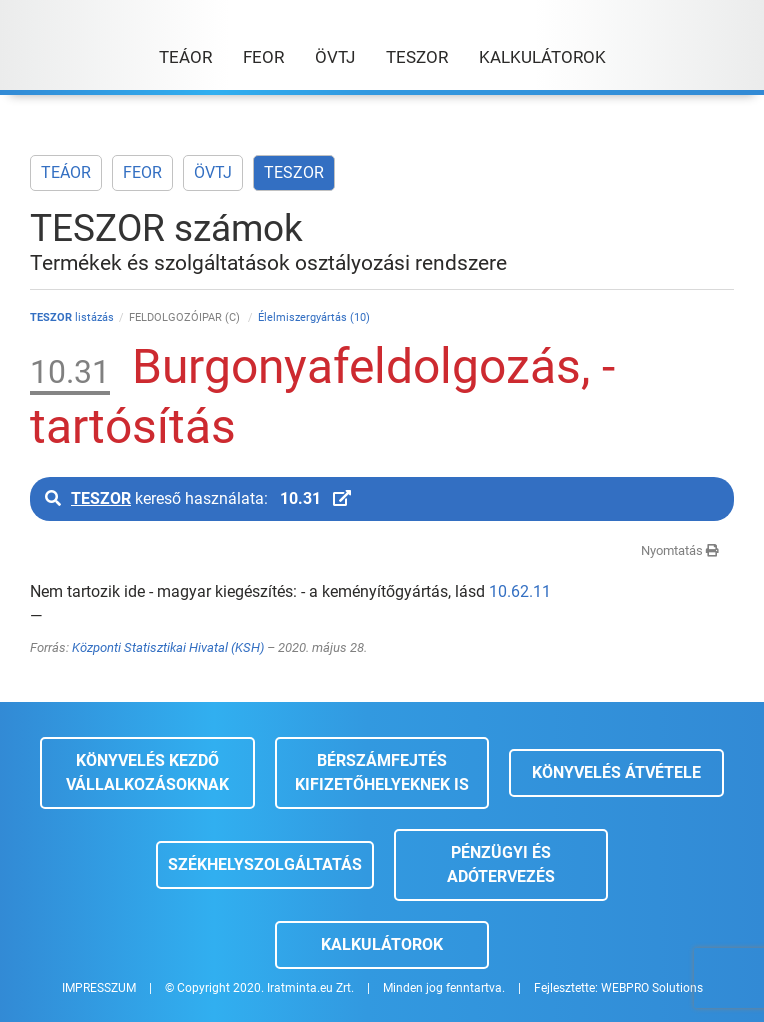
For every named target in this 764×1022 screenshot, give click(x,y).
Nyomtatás (680, 550)
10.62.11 (520, 591)
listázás (72, 317)
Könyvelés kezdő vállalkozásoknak (147, 772)
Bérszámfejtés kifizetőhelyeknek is (382, 772)
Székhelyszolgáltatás (265, 864)
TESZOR (294, 172)
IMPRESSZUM (99, 988)
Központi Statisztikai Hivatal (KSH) (168, 647)
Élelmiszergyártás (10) (314, 317)
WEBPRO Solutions (652, 988)
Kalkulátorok (382, 944)
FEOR (142, 172)
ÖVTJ (213, 172)
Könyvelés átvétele (616, 772)
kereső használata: (198, 498)
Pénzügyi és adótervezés (501, 864)
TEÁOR (66, 172)
